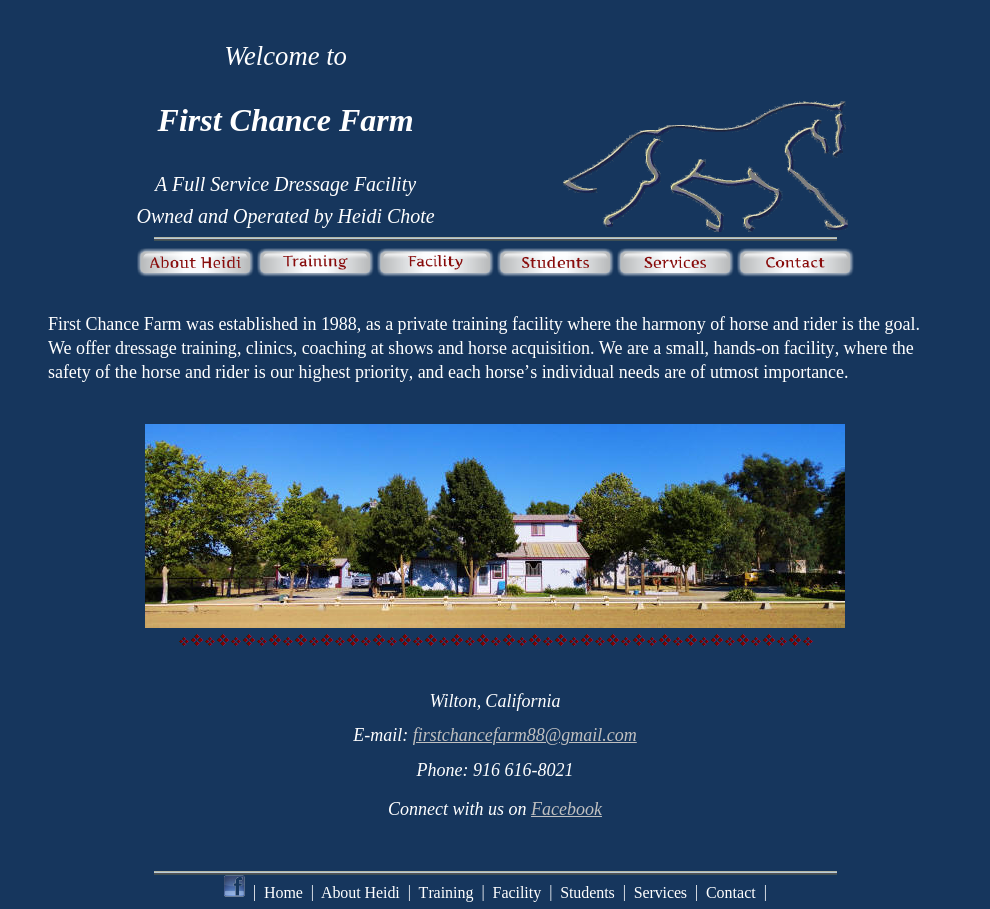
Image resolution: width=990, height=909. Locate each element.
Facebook (566, 809)
